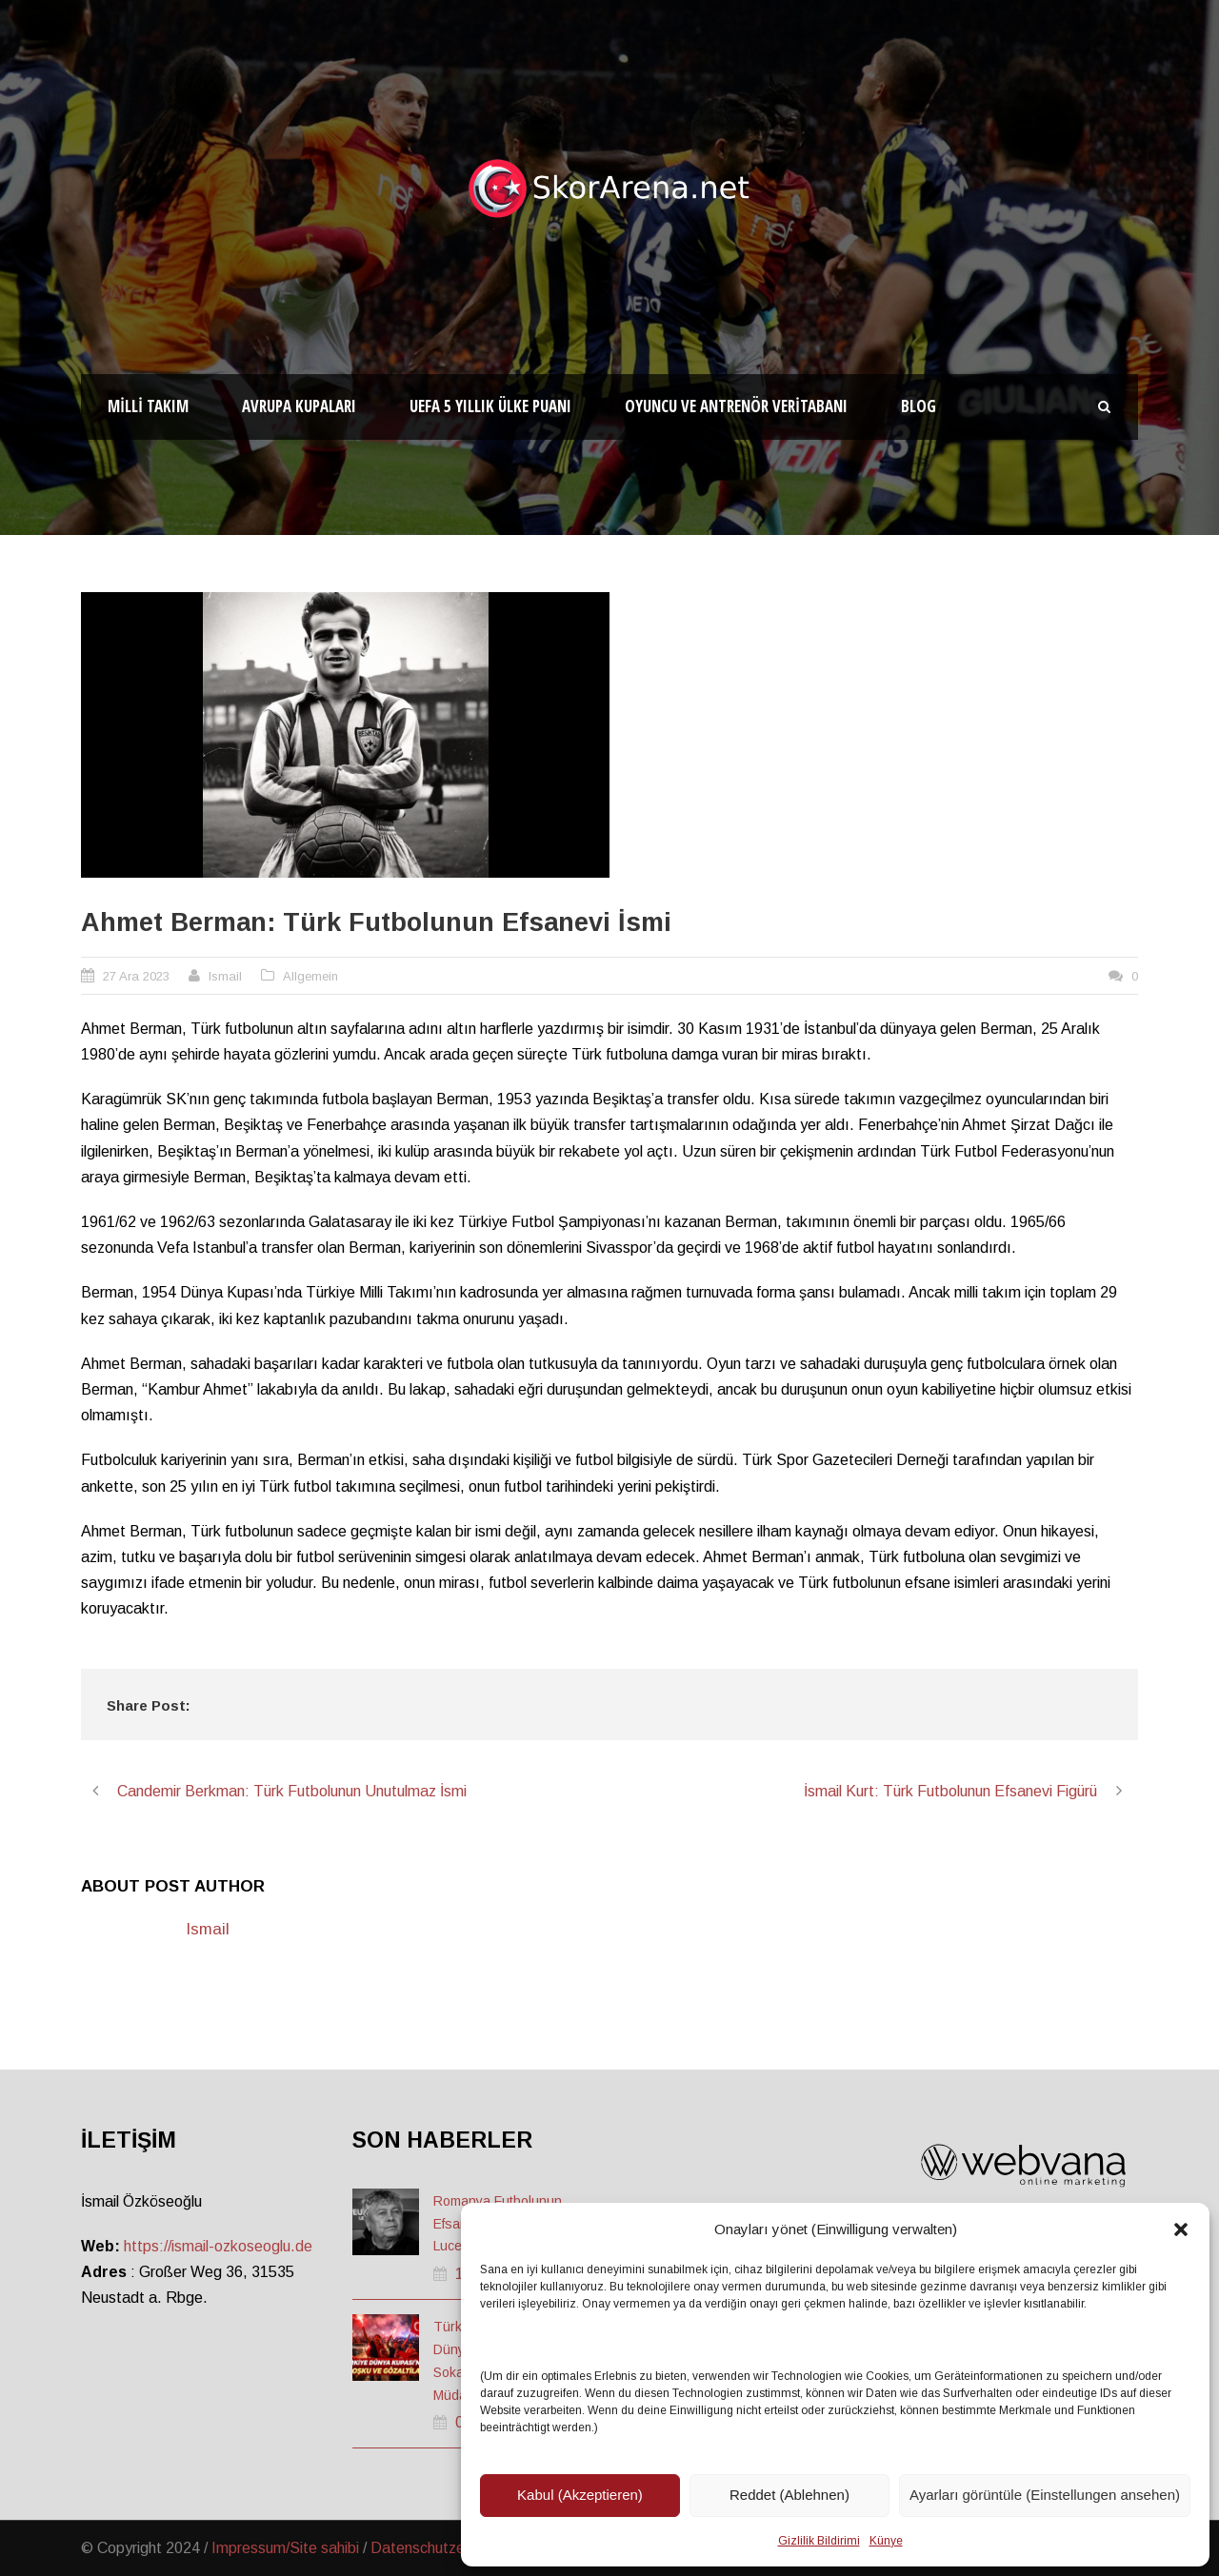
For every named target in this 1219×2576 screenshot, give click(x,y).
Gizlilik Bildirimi (819, 2540)
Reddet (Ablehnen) (789, 2495)
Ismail (225, 976)
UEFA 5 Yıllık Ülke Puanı (490, 406)
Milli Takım (148, 406)
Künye (886, 2540)
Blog (918, 406)
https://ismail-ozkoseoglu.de (218, 2246)
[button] (1180, 2229)
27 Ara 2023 (136, 976)
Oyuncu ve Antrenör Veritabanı (736, 406)
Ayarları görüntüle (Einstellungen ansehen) (1044, 2495)
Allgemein (310, 976)
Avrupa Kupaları (299, 406)
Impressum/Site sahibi (285, 2548)
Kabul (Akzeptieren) (580, 2495)
